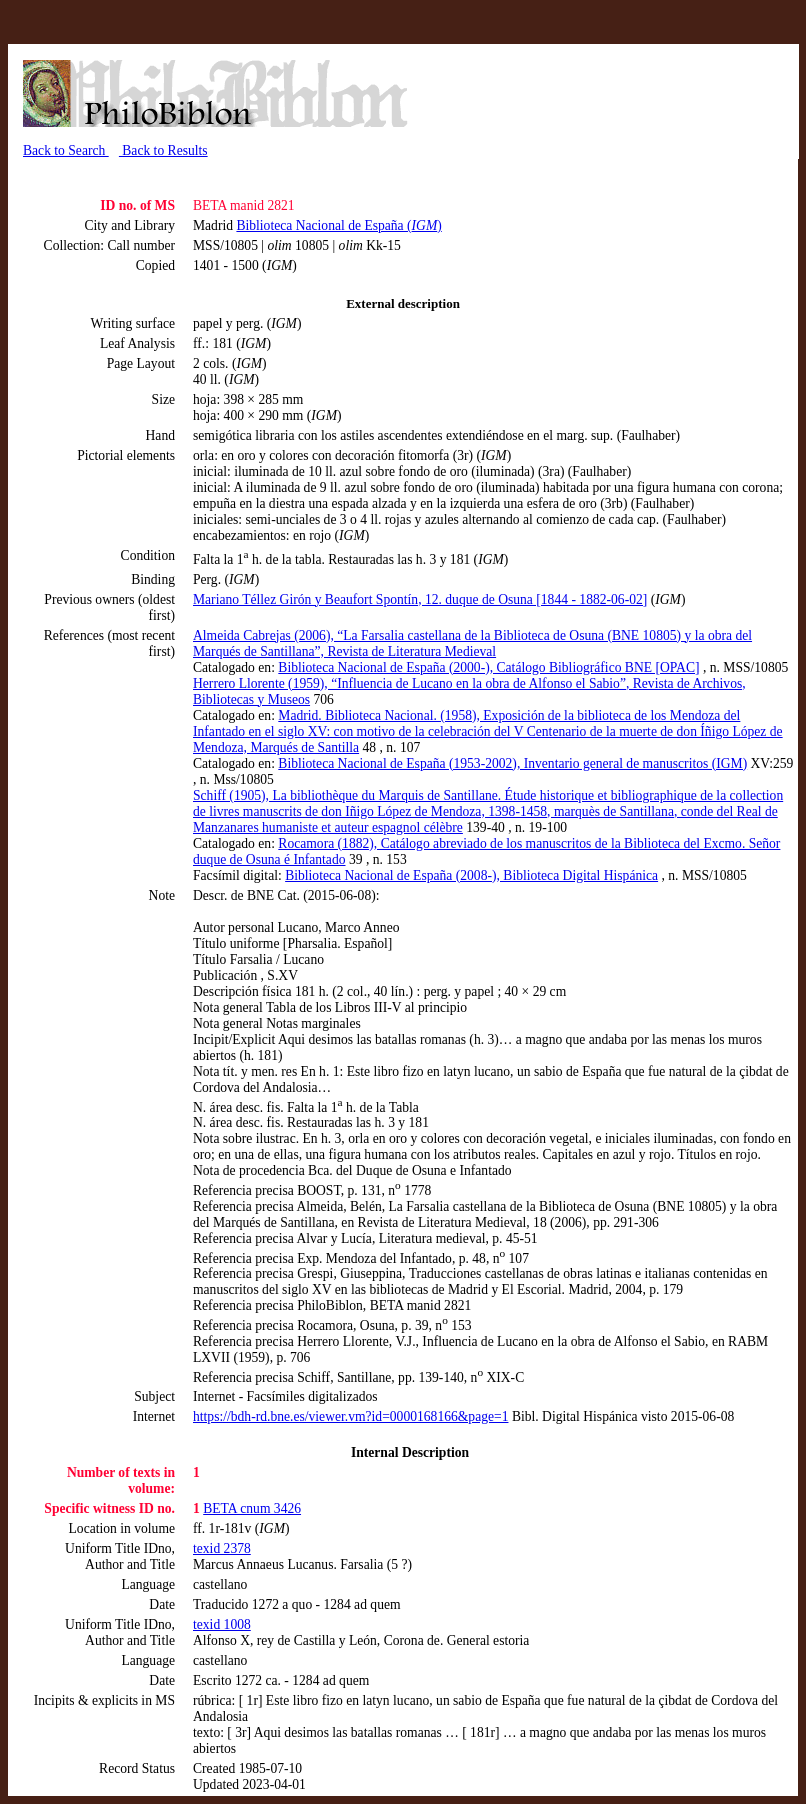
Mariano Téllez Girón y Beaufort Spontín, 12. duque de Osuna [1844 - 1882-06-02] (420, 599)
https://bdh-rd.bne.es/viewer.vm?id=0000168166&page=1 (350, 1416)
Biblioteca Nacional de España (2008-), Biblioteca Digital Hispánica (471, 875)
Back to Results (163, 150)
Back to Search (66, 150)
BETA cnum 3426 (252, 1508)
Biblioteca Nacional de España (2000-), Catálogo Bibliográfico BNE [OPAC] (488, 667)
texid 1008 (222, 1624)
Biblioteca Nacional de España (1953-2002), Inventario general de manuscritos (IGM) (512, 763)
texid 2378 (222, 1548)
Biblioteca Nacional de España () (338, 225)
